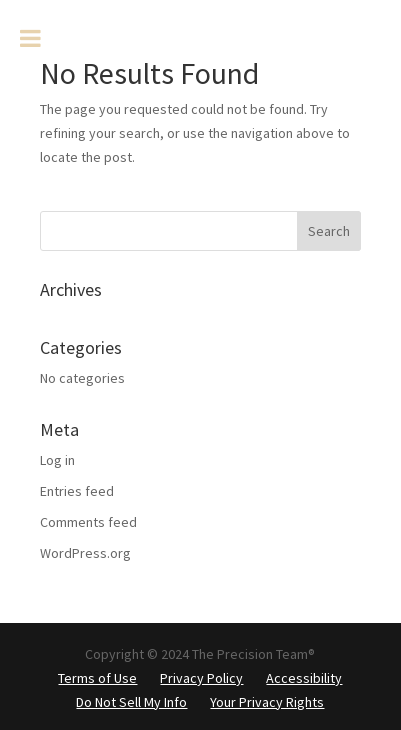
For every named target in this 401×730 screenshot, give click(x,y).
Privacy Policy (201, 678)
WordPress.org (85, 553)
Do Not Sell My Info (131, 702)
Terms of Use (97, 678)
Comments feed (88, 522)
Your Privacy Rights (267, 702)
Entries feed (77, 491)
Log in (57, 460)
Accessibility (304, 678)
